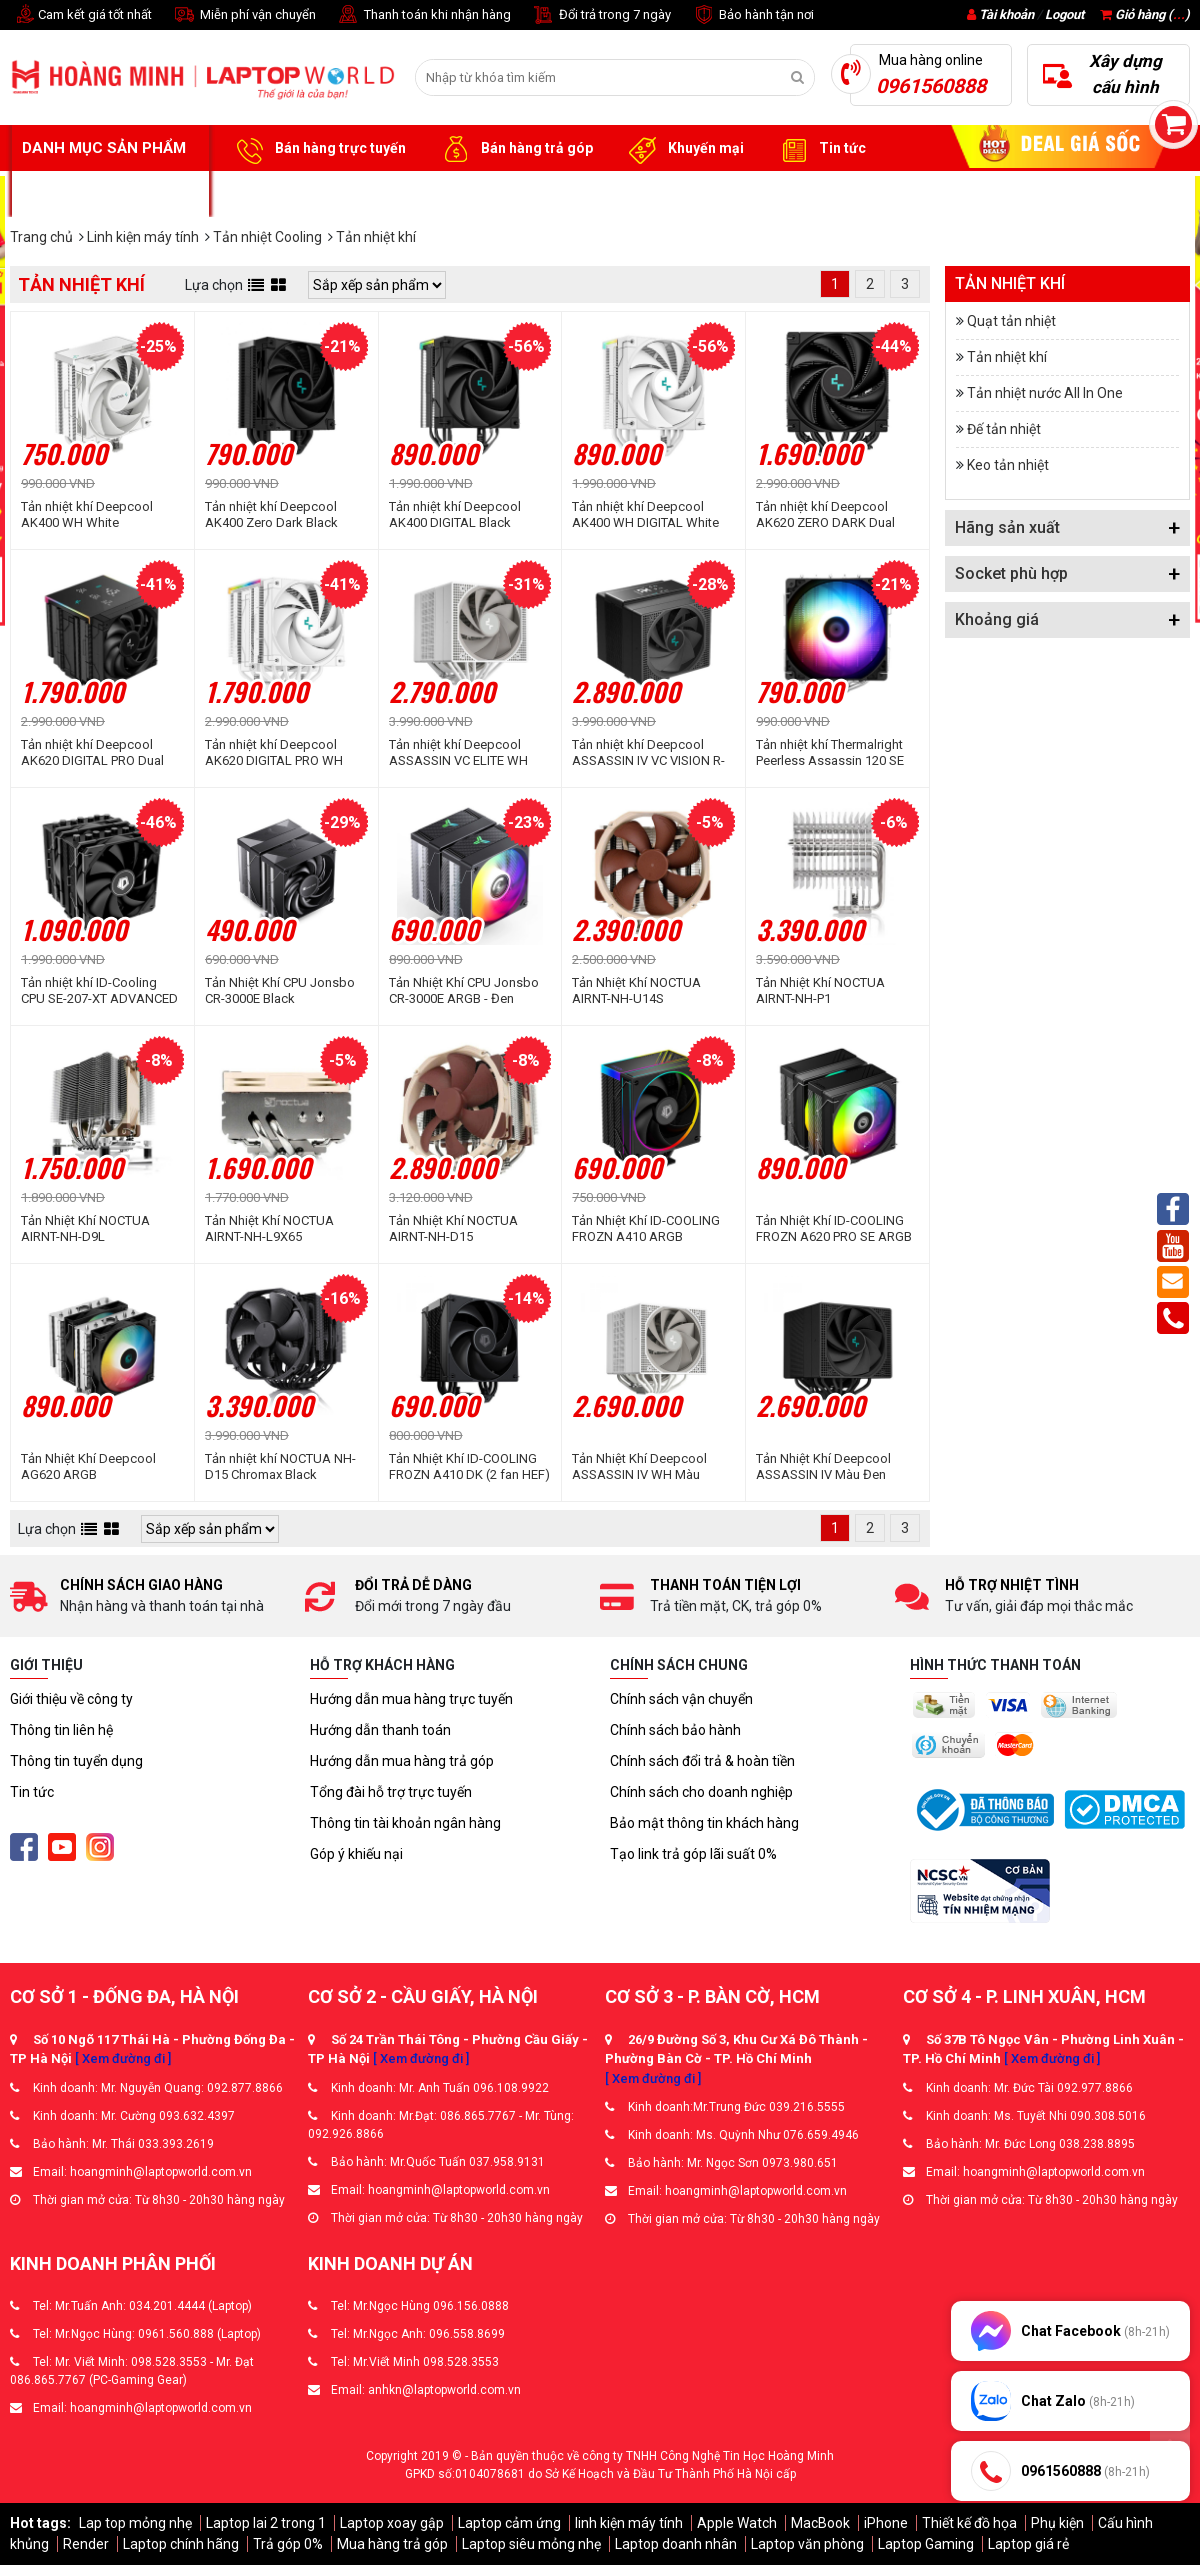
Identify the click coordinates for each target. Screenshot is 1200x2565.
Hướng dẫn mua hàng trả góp (402, 1761)
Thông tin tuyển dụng (76, 1761)
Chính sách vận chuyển (681, 1699)
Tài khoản (1006, 14)
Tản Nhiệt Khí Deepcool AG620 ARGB (88, 1466)
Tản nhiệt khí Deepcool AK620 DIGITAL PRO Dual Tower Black (92, 753)
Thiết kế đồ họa (969, 2523)
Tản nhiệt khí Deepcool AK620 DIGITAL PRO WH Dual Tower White (274, 753)
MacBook (820, 2523)
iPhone (886, 2523)
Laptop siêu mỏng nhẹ (531, 2544)
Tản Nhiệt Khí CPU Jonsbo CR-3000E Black (280, 990)
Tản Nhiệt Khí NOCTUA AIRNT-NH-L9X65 (269, 1228)
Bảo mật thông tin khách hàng (704, 1823)
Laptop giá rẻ (1028, 2544)
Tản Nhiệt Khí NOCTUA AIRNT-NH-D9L (85, 1228)
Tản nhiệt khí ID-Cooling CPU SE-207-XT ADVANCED (99, 990)
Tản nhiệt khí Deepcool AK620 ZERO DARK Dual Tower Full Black (825, 515)
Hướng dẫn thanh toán (380, 1730)
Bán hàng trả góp (514, 149)
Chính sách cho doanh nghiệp (701, 1792)
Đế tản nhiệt (1004, 429)
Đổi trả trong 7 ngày (601, 15)
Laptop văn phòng (807, 2544)
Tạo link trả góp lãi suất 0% (693, 1854)
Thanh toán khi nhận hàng (423, 15)
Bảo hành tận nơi (752, 15)
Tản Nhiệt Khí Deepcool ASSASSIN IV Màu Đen (823, 1466)
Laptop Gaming (926, 2544)
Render (86, 2544)
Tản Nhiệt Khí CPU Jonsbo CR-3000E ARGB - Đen (464, 990)
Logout (1064, 14)
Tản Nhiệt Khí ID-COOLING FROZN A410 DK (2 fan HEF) (469, 1466)
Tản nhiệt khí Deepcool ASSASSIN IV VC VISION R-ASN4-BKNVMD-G (648, 753)
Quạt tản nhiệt (1011, 321)
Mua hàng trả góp (392, 2544)
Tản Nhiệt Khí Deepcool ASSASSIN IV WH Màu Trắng (639, 1467)
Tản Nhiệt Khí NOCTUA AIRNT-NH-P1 (820, 990)
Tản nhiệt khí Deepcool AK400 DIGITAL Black (455, 514)
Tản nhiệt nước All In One (1045, 393)
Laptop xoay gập (392, 2523)
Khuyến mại (683, 149)
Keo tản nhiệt (1008, 465)
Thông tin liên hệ (61, 1730)
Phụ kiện (1057, 2523)
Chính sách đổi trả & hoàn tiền (702, 1761)
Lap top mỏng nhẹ (135, 2523)
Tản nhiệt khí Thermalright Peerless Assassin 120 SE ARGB (830, 753)
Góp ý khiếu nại (356, 1854)
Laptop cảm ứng (509, 2523)
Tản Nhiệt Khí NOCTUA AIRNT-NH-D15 (453, 1228)
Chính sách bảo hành (675, 1730)
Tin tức (820, 149)
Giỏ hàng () (1145, 14)
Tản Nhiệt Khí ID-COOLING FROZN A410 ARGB (646, 1228)
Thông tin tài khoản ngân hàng (405, 1823)
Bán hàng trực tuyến (318, 149)
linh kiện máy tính (629, 2523)
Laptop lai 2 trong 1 (266, 2523)
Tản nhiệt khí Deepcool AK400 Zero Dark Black (271, 514)
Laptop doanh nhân (676, 2544)
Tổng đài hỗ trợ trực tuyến (391, 1792)
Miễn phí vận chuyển (244, 15)
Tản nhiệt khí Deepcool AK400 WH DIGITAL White (645, 514)
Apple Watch (737, 2523)
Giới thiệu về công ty (71, 1699)
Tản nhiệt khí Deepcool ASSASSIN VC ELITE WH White (458, 753)
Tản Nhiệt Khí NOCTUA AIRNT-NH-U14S (636, 990)
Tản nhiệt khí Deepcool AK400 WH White (87, 514)
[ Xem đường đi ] (123, 2058)
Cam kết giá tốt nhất (81, 15)
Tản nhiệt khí (1007, 357)
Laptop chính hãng (181, 2544)
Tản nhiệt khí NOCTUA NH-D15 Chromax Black (280, 1466)
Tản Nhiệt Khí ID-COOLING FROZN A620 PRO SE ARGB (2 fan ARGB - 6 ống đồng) (834, 1229)
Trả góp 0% (288, 2544)
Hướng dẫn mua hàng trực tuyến (411, 1699)
